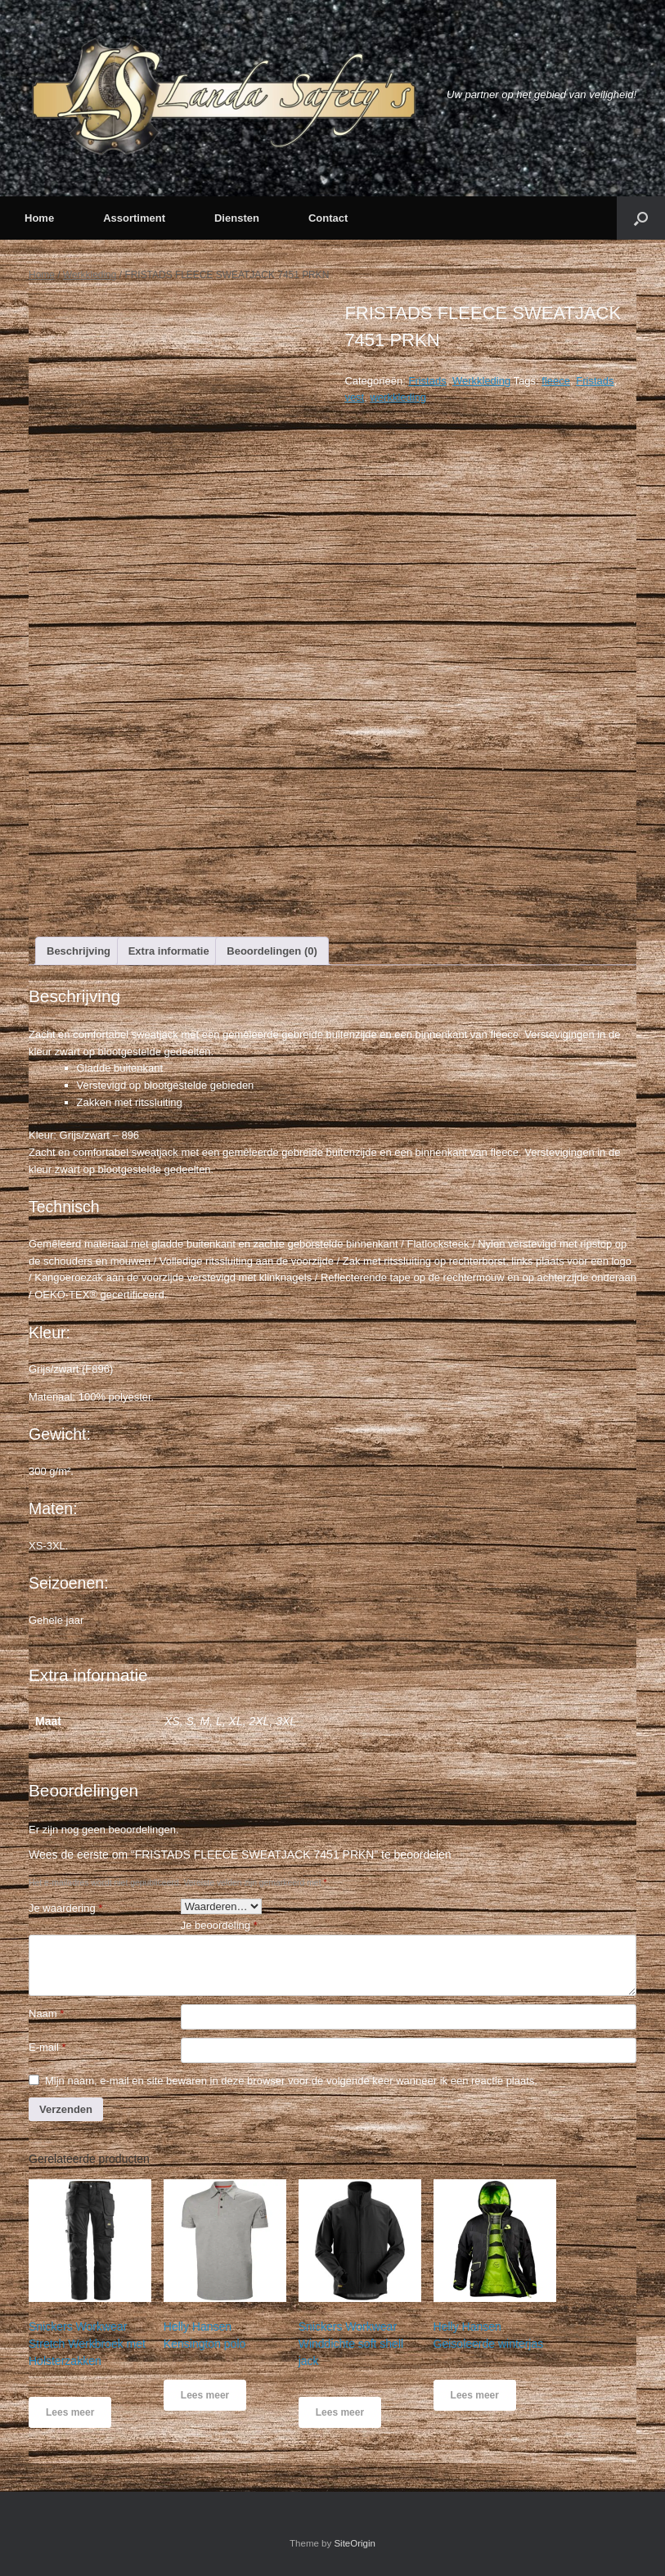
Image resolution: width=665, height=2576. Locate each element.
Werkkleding (90, 275)
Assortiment (134, 218)
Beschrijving (78, 951)
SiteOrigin (354, 2543)
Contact (328, 218)
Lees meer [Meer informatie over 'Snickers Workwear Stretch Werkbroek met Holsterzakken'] (70, 2412)
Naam (46, 2013)
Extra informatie (168, 951)
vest (354, 397)
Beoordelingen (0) (272, 951)
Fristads (427, 381)
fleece (555, 381)
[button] (641, 218)
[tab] (78, 951)
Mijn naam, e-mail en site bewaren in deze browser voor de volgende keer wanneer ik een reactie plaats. (291, 2081)
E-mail (47, 2047)
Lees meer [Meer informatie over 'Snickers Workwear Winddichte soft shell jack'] (340, 2412)
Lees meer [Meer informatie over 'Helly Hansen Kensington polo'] (205, 2395)
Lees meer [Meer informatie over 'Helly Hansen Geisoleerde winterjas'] (475, 2395)
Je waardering (65, 1908)
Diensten (236, 218)
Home (39, 218)
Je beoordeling (219, 1925)
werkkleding (398, 397)
